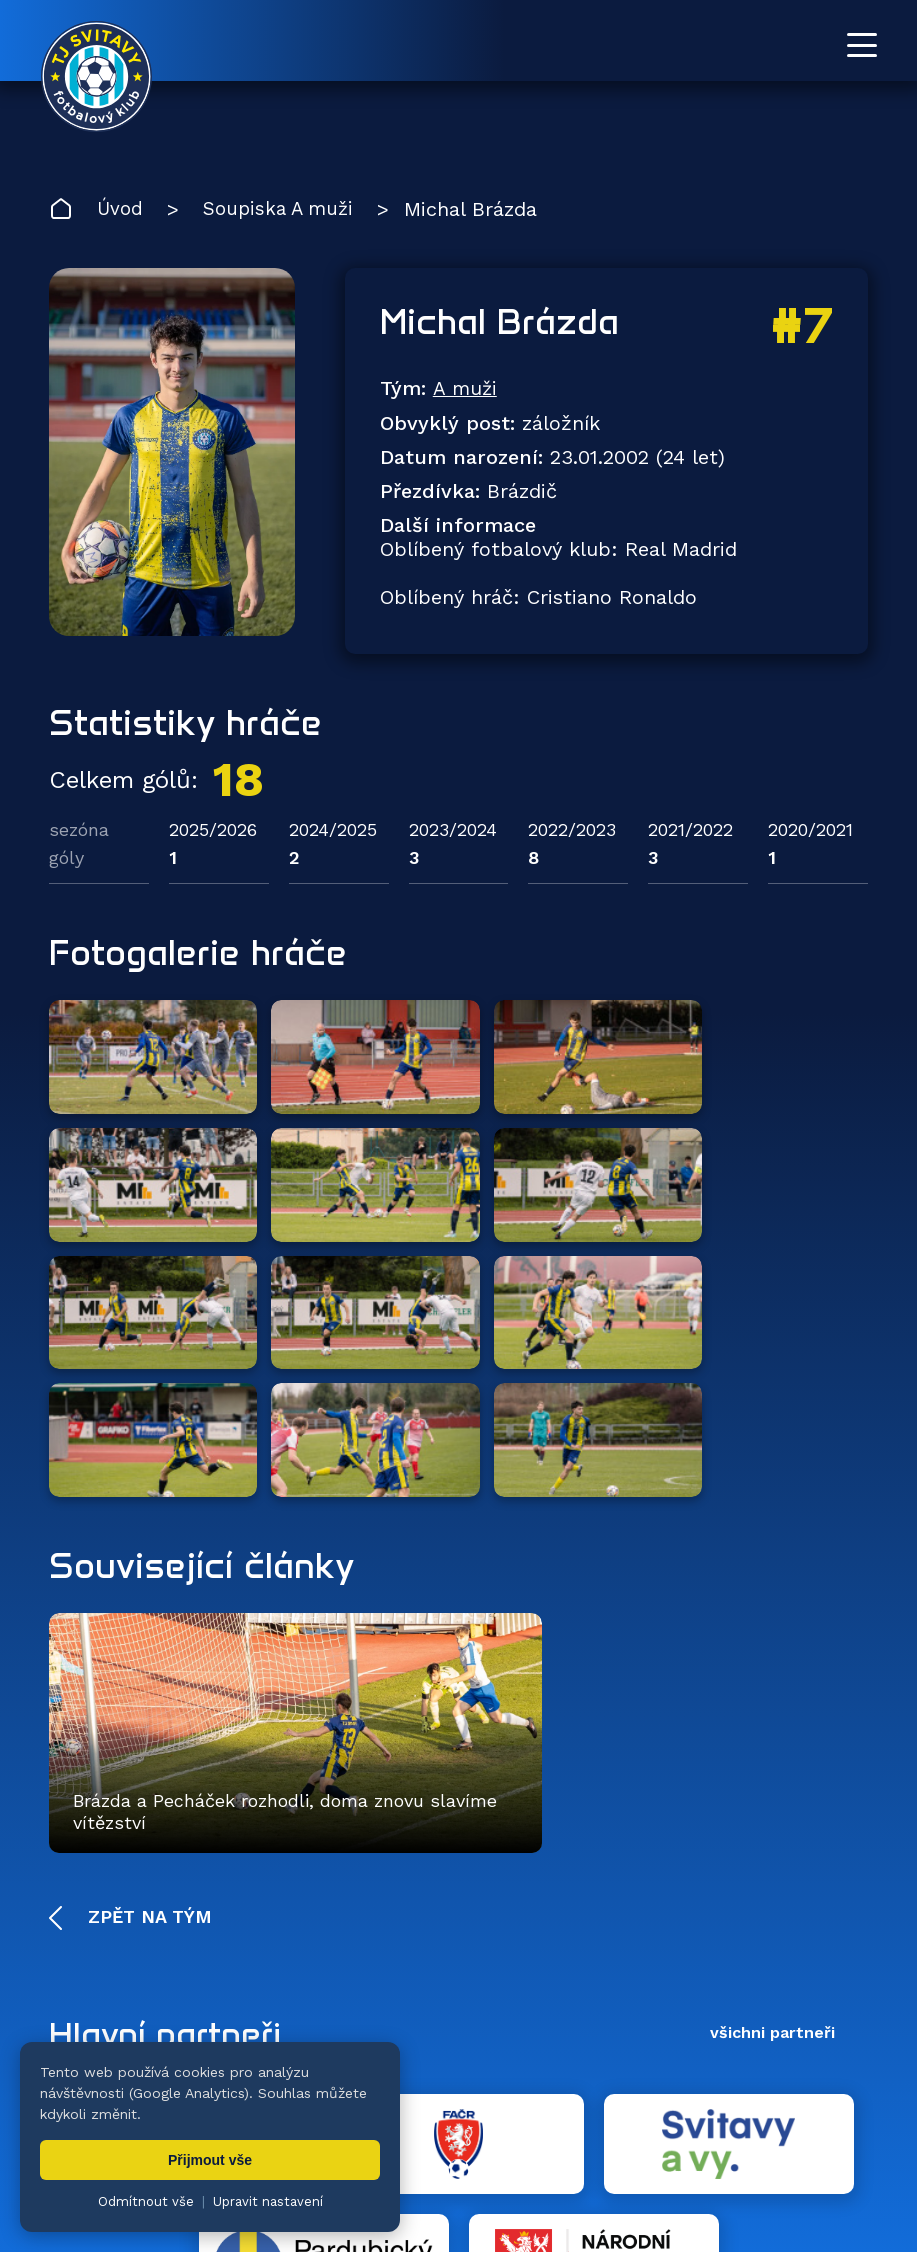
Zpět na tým (147, 1658)
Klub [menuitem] (540, 2121)
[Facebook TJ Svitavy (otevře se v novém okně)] (859, 2033)
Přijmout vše (210, 2160)
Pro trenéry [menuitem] (825, 2121)
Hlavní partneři (171, 1775)
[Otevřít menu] (862, 45)
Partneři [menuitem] (726, 2121)
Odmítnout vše (146, 2201)
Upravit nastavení (268, 2201)
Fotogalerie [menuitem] (455, 2121)
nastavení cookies (736, 2187)
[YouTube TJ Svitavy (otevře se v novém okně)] (814, 2033)
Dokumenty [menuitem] (624, 2121)
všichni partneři (772, 1774)
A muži (465, 391)
